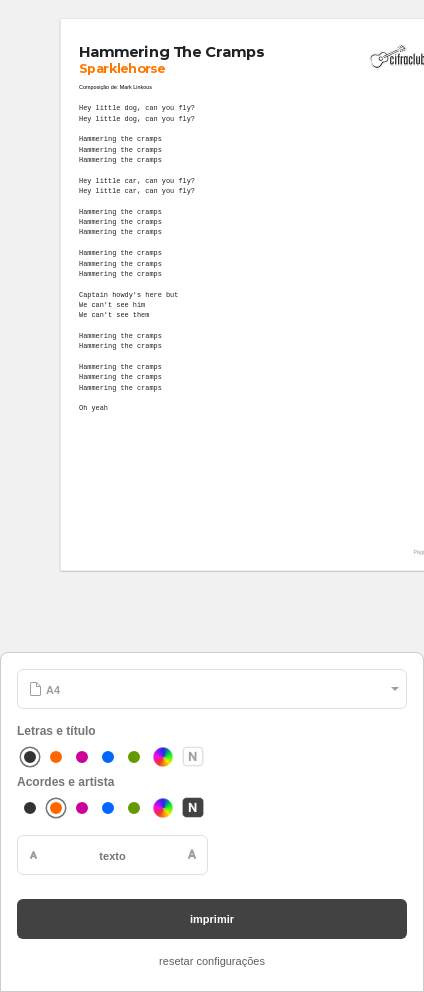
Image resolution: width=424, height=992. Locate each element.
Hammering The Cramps (171, 52)
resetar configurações (212, 961)
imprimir (212, 919)
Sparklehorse (122, 69)
